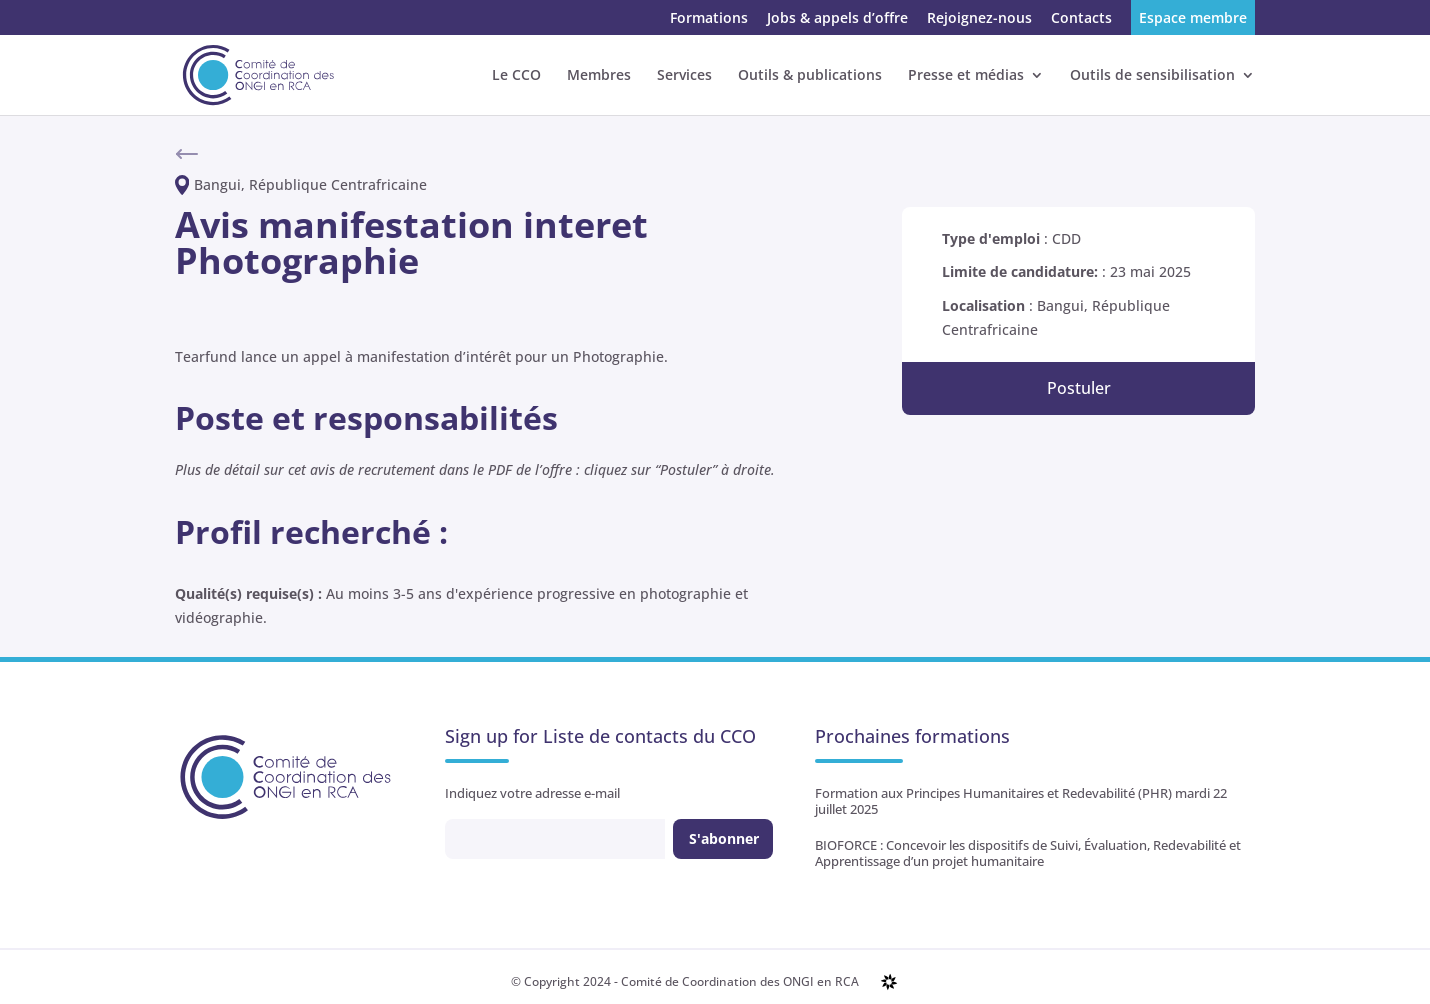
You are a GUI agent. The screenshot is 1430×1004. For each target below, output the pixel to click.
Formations (709, 19)
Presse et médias (966, 76)
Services (684, 76)
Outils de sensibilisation (1152, 76)
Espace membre (1193, 19)
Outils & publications (810, 76)
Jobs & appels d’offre (837, 19)
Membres (599, 76)
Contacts (1081, 19)
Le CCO (516, 76)
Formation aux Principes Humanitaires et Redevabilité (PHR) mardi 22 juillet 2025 (1021, 801)
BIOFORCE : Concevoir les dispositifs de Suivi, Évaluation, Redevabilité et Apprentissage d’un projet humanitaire (1028, 853)
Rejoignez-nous (979, 19)
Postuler (1079, 388)
